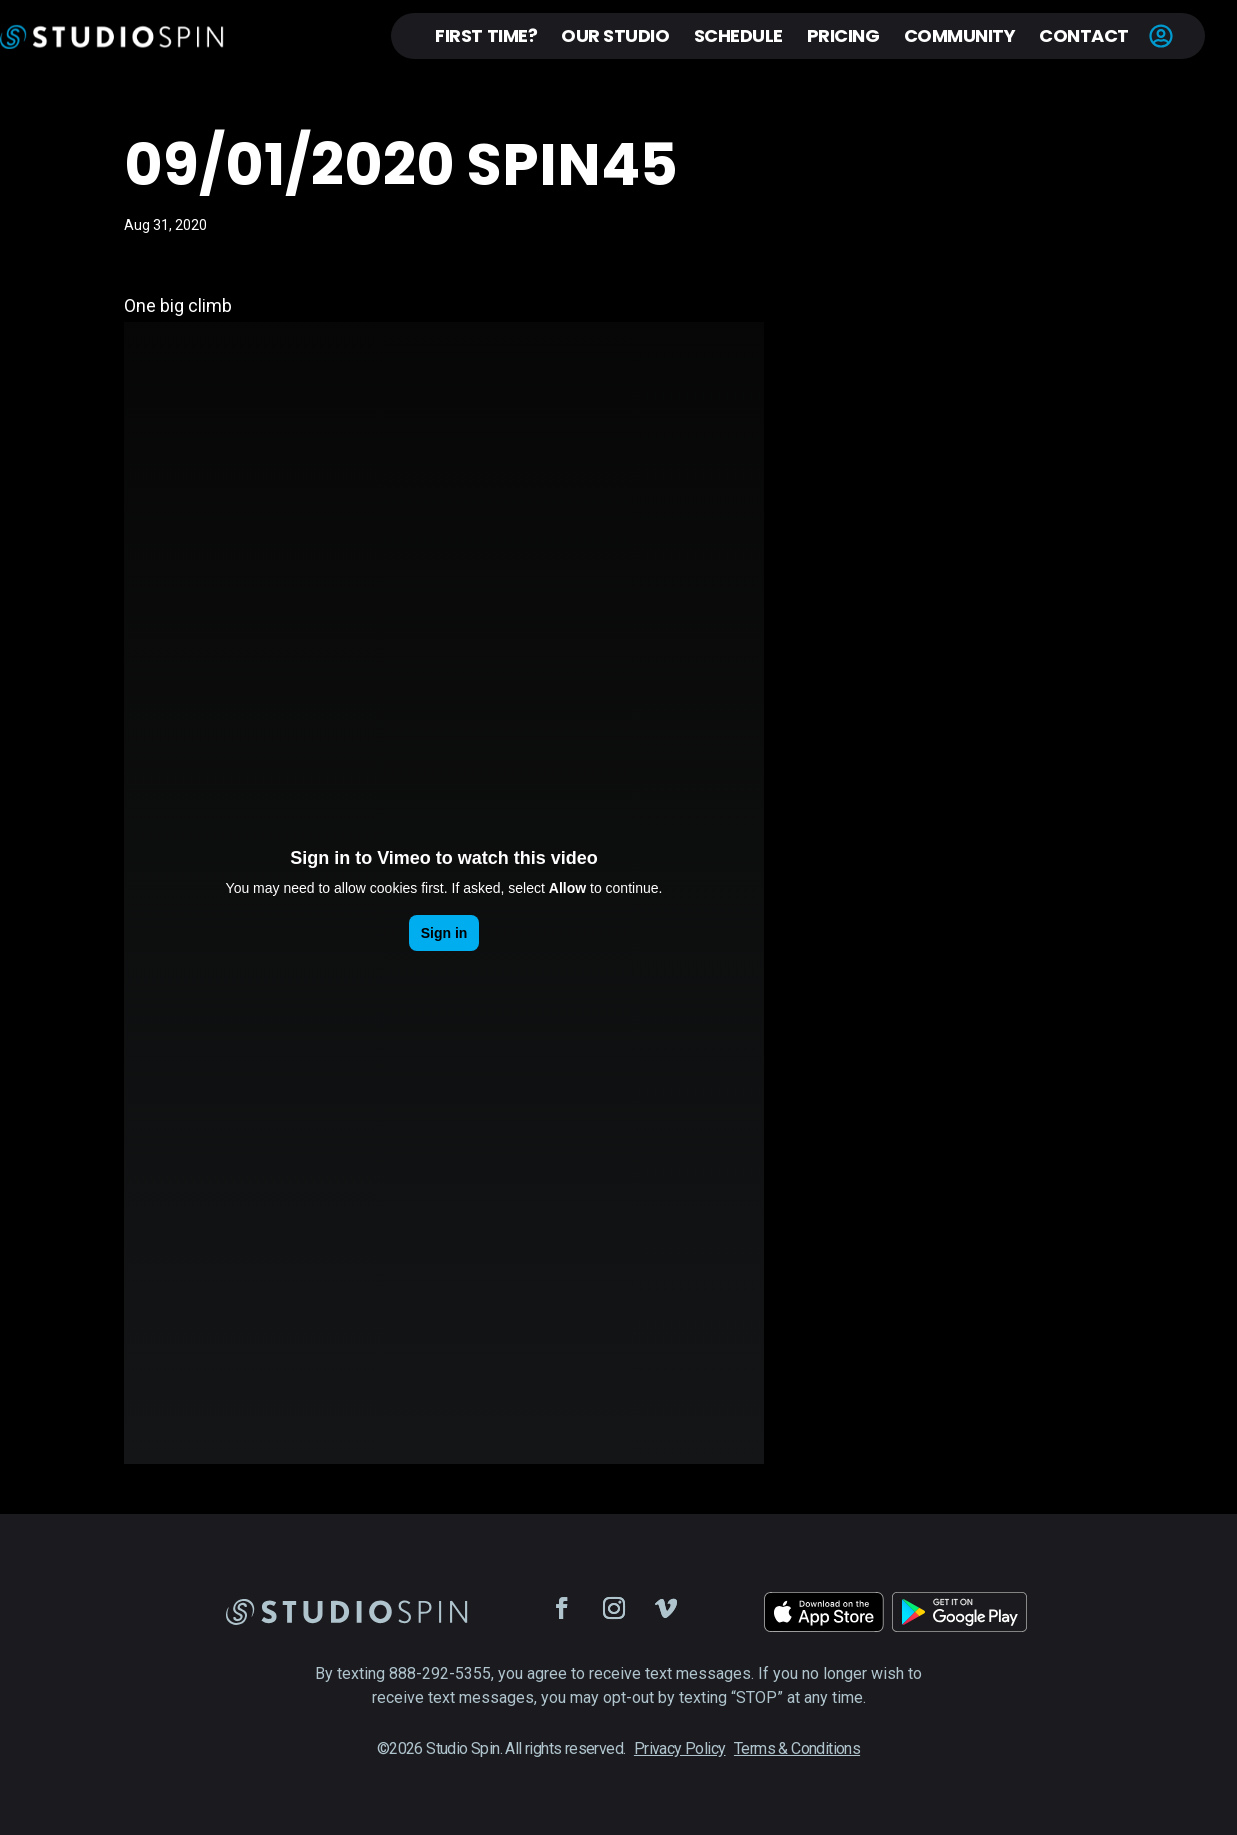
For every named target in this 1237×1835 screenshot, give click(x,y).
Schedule (738, 35)
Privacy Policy (680, 1748)
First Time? (486, 35)
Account (1161, 36)
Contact (1084, 35)
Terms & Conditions (797, 1748)
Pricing (843, 35)
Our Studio (615, 35)
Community (960, 35)
